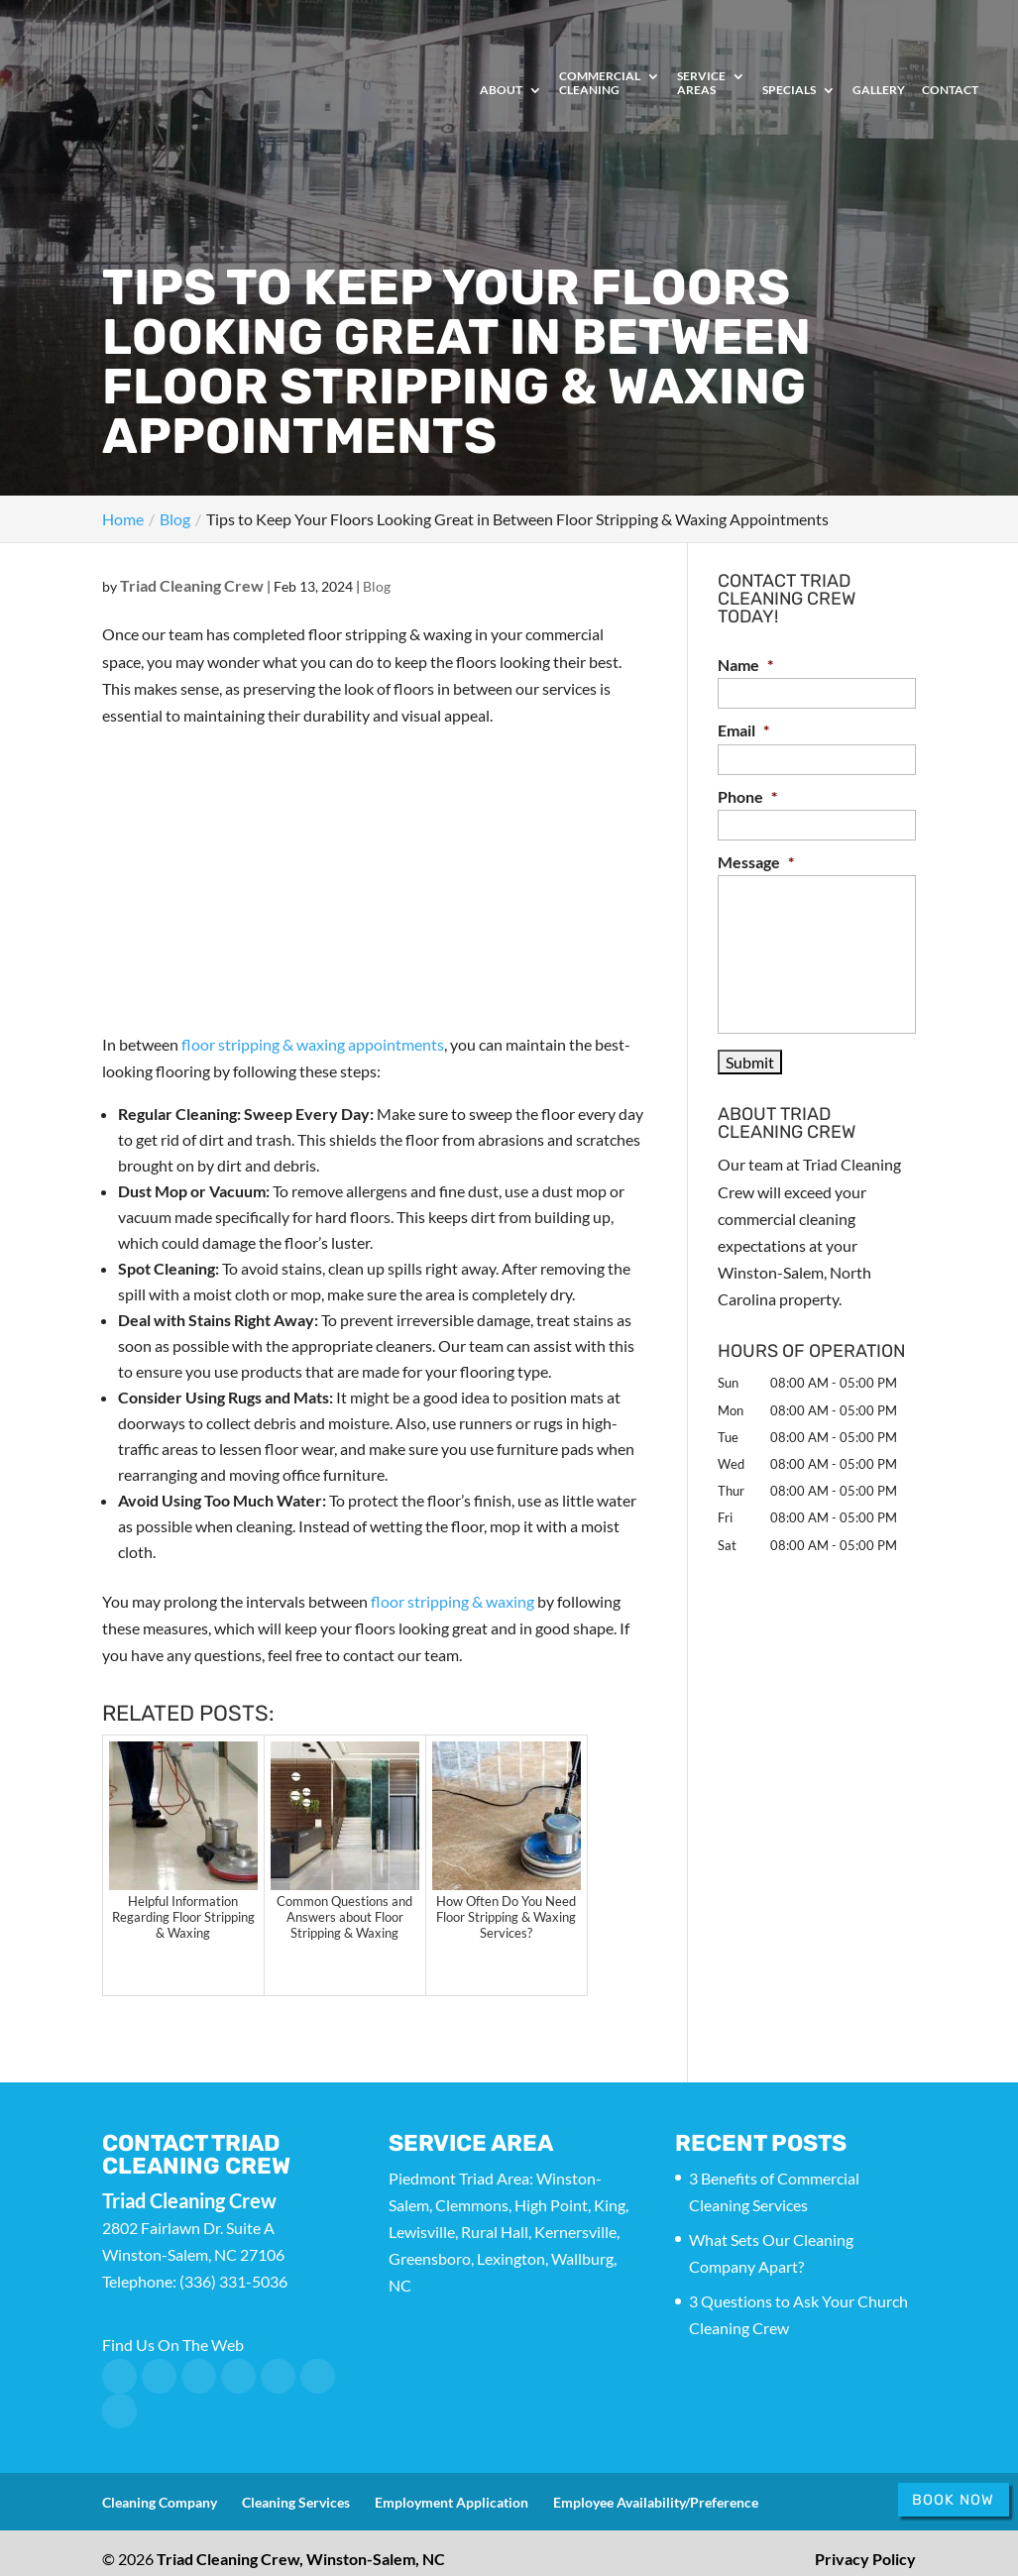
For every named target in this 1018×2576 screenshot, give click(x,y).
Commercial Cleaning (599, 83)
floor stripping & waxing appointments (312, 1044)
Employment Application (451, 2502)
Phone (747, 796)
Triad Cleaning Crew (192, 585)
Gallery (878, 90)
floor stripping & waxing (452, 1601)
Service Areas (701, 83)
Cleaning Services (296, 2502)
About (501, 90)
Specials (789, 90)
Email (743, 730)
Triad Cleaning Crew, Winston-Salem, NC (301, 2558)
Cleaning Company (159, 2502)
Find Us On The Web (173, 2344)
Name (745, 664)
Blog (377, 586)
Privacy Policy (865, 2558)
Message (756, 861)
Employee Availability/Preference (655, 2502)
